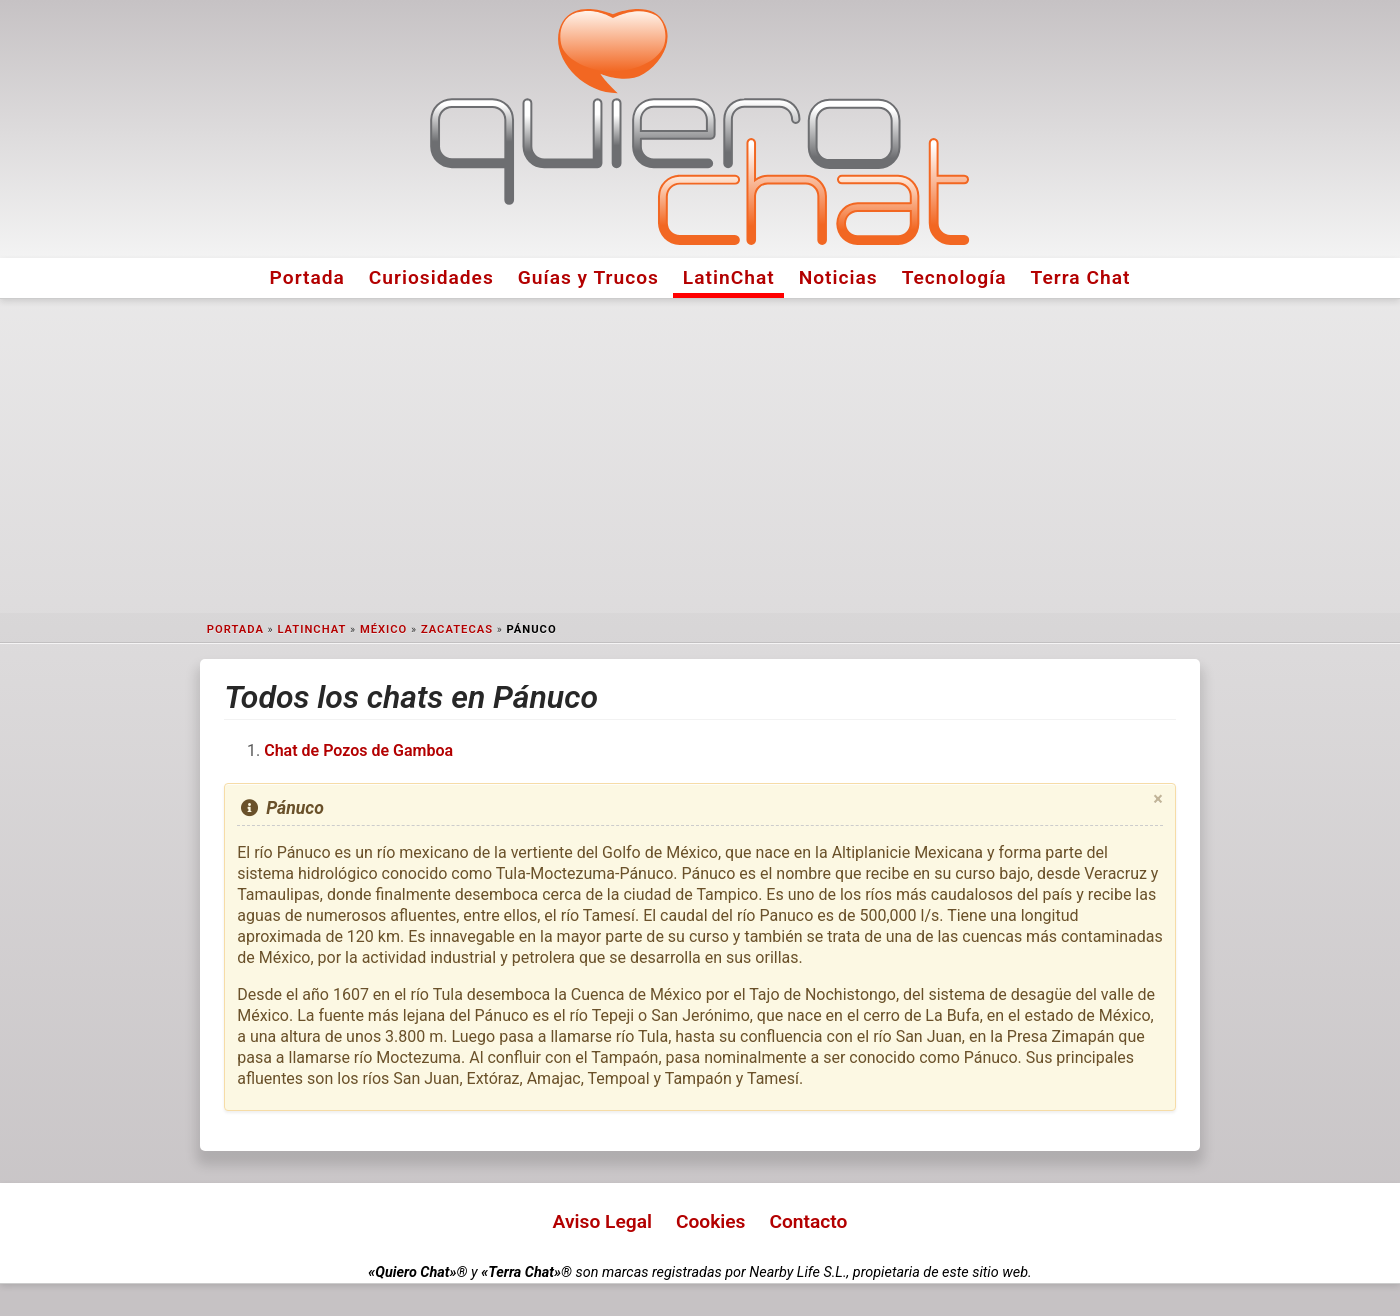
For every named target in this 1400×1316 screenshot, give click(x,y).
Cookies (711, 1221)
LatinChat (729, 277)
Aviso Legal (602, 1221)
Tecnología (954, 277)
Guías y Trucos (588, 277)
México (383, 629)
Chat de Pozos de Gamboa (358, 750)
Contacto (808, 1221)
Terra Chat (1081, 277)
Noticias (838, 277)
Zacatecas (457, 629)
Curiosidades (431, 277)
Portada (307, 277)
